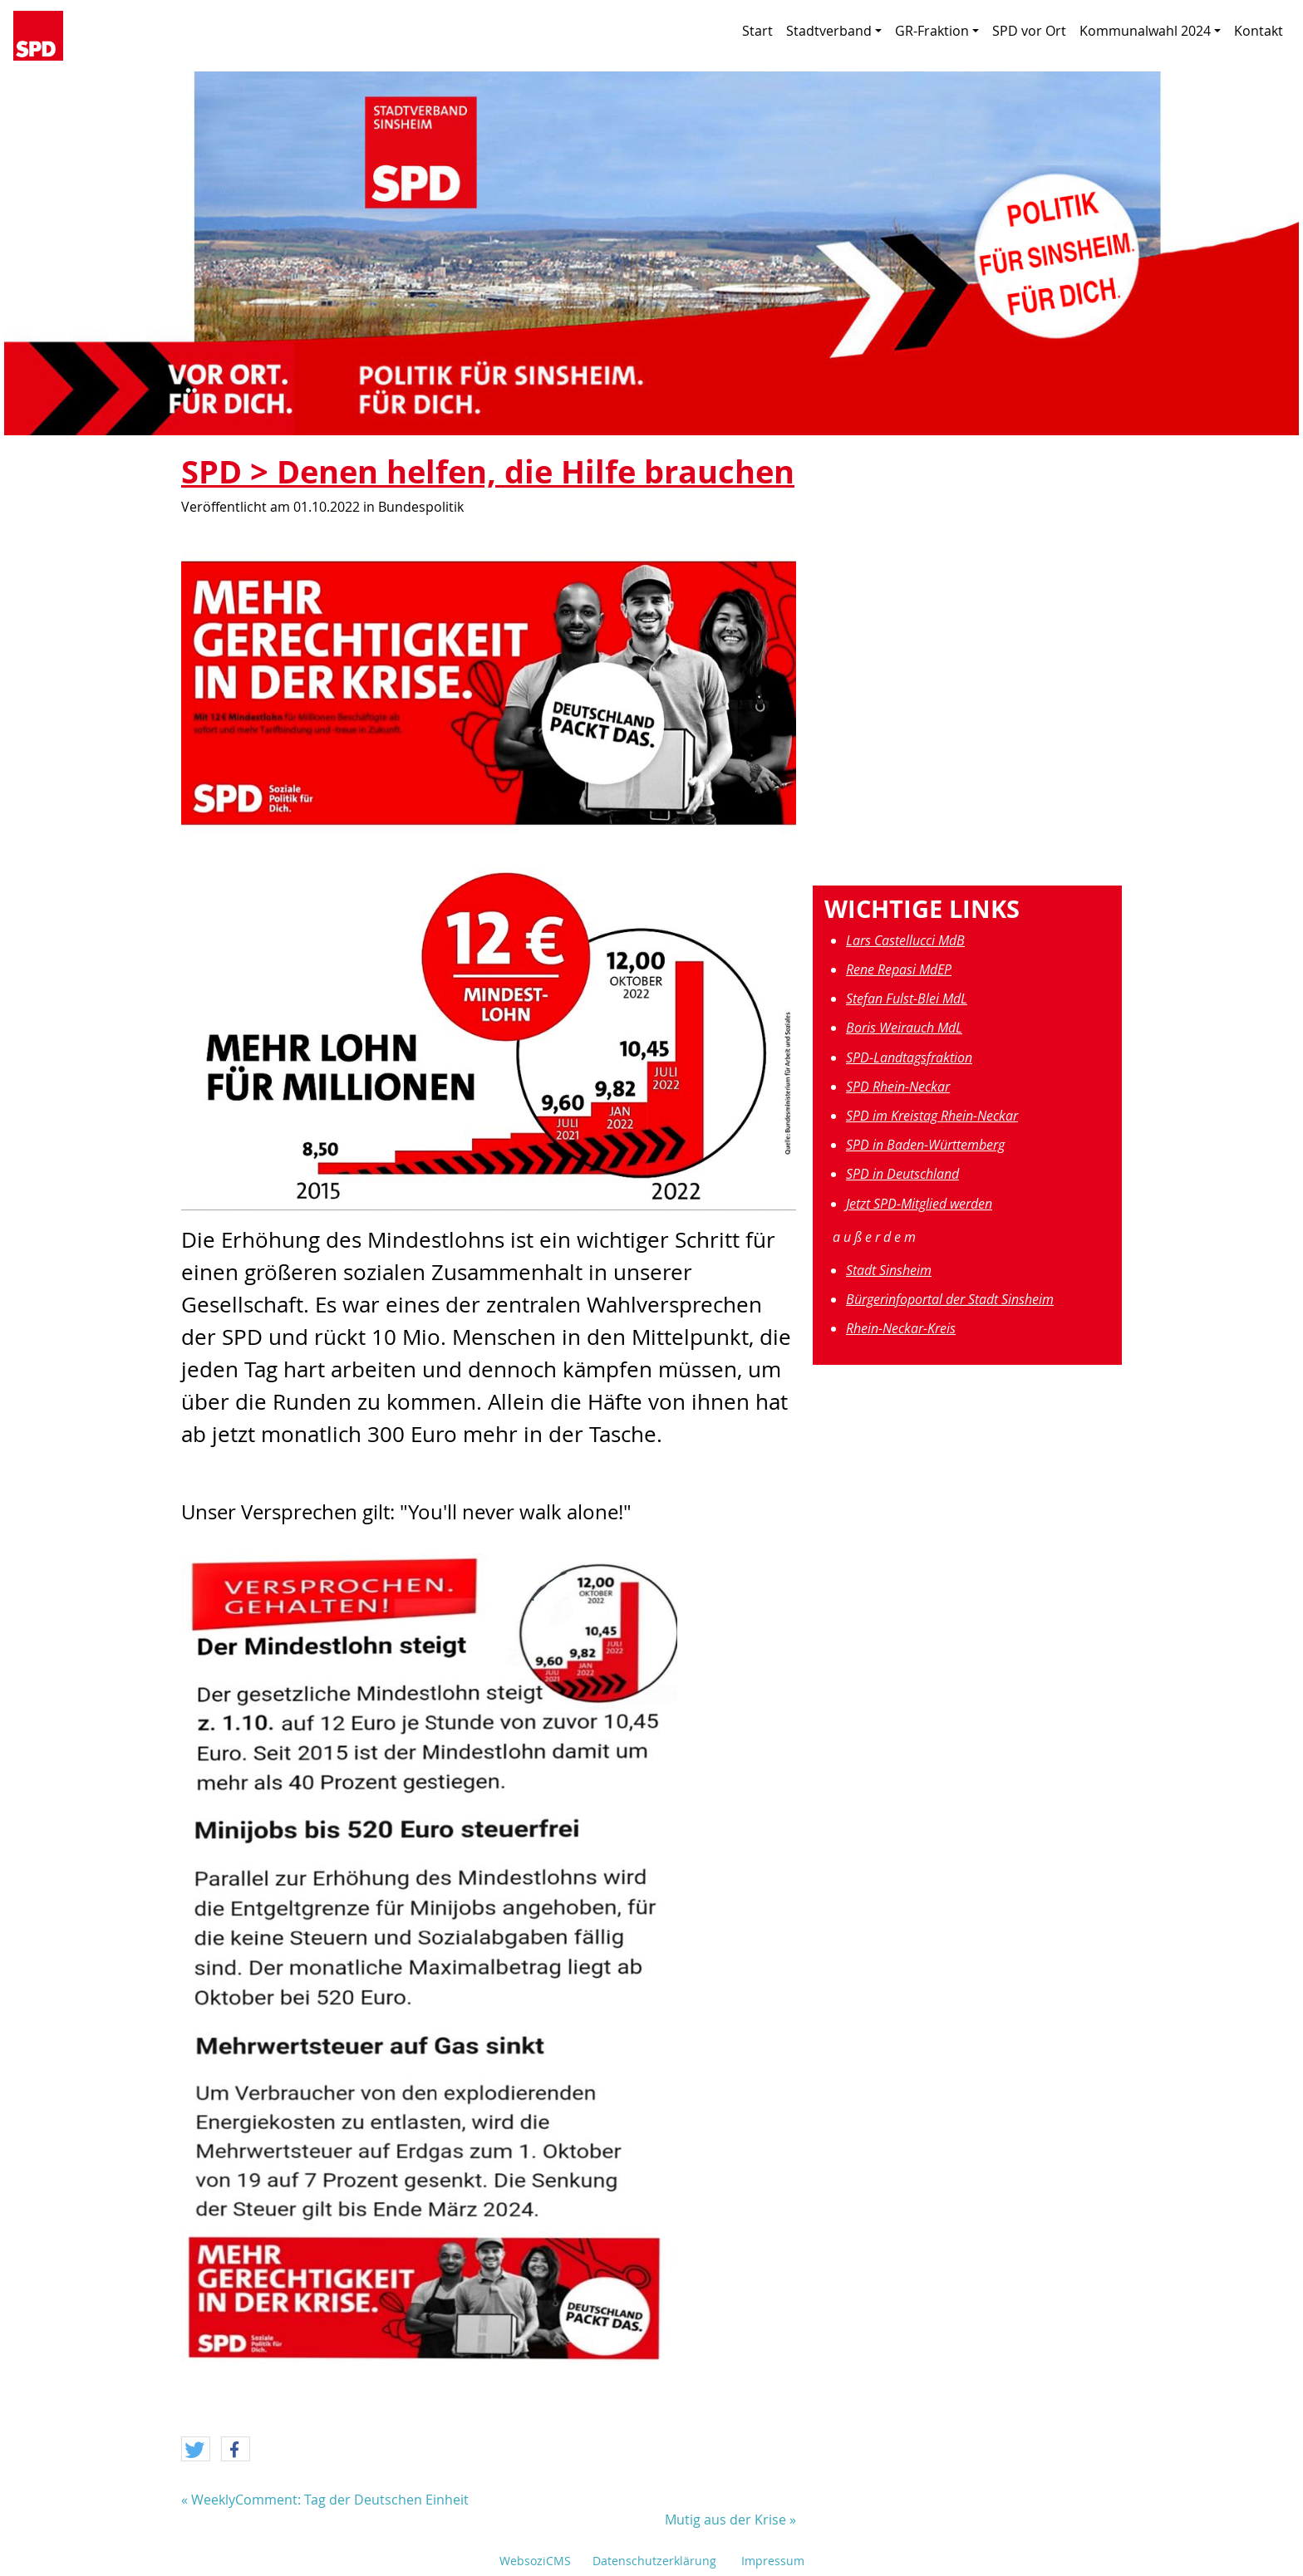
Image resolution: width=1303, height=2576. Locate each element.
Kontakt (1258, 31)
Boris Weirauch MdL (904, 1027)
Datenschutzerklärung (654, 2561)
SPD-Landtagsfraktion (909, 1057)
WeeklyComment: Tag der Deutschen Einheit (330, 2499)
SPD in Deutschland (902, 1174)
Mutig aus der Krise (725, 2519)
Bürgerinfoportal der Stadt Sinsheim (950, 1299)
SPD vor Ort (1029, 31)
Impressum (772, 2561)
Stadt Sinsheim (889, 1270)
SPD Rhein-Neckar (898, 1086)
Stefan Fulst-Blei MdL (906, 998)
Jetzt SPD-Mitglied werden (919, 1204)
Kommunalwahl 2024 (1150, 31)
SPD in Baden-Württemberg (925, 1145)
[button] (195, 2449)
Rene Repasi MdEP (898, 969)
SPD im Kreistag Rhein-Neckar (932, 1115)
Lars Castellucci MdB (905, 940)
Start (757, 31)
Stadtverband (834, 31)
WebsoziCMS (535, 2561)
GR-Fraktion (937, 31)
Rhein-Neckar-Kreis (901, 1328)
